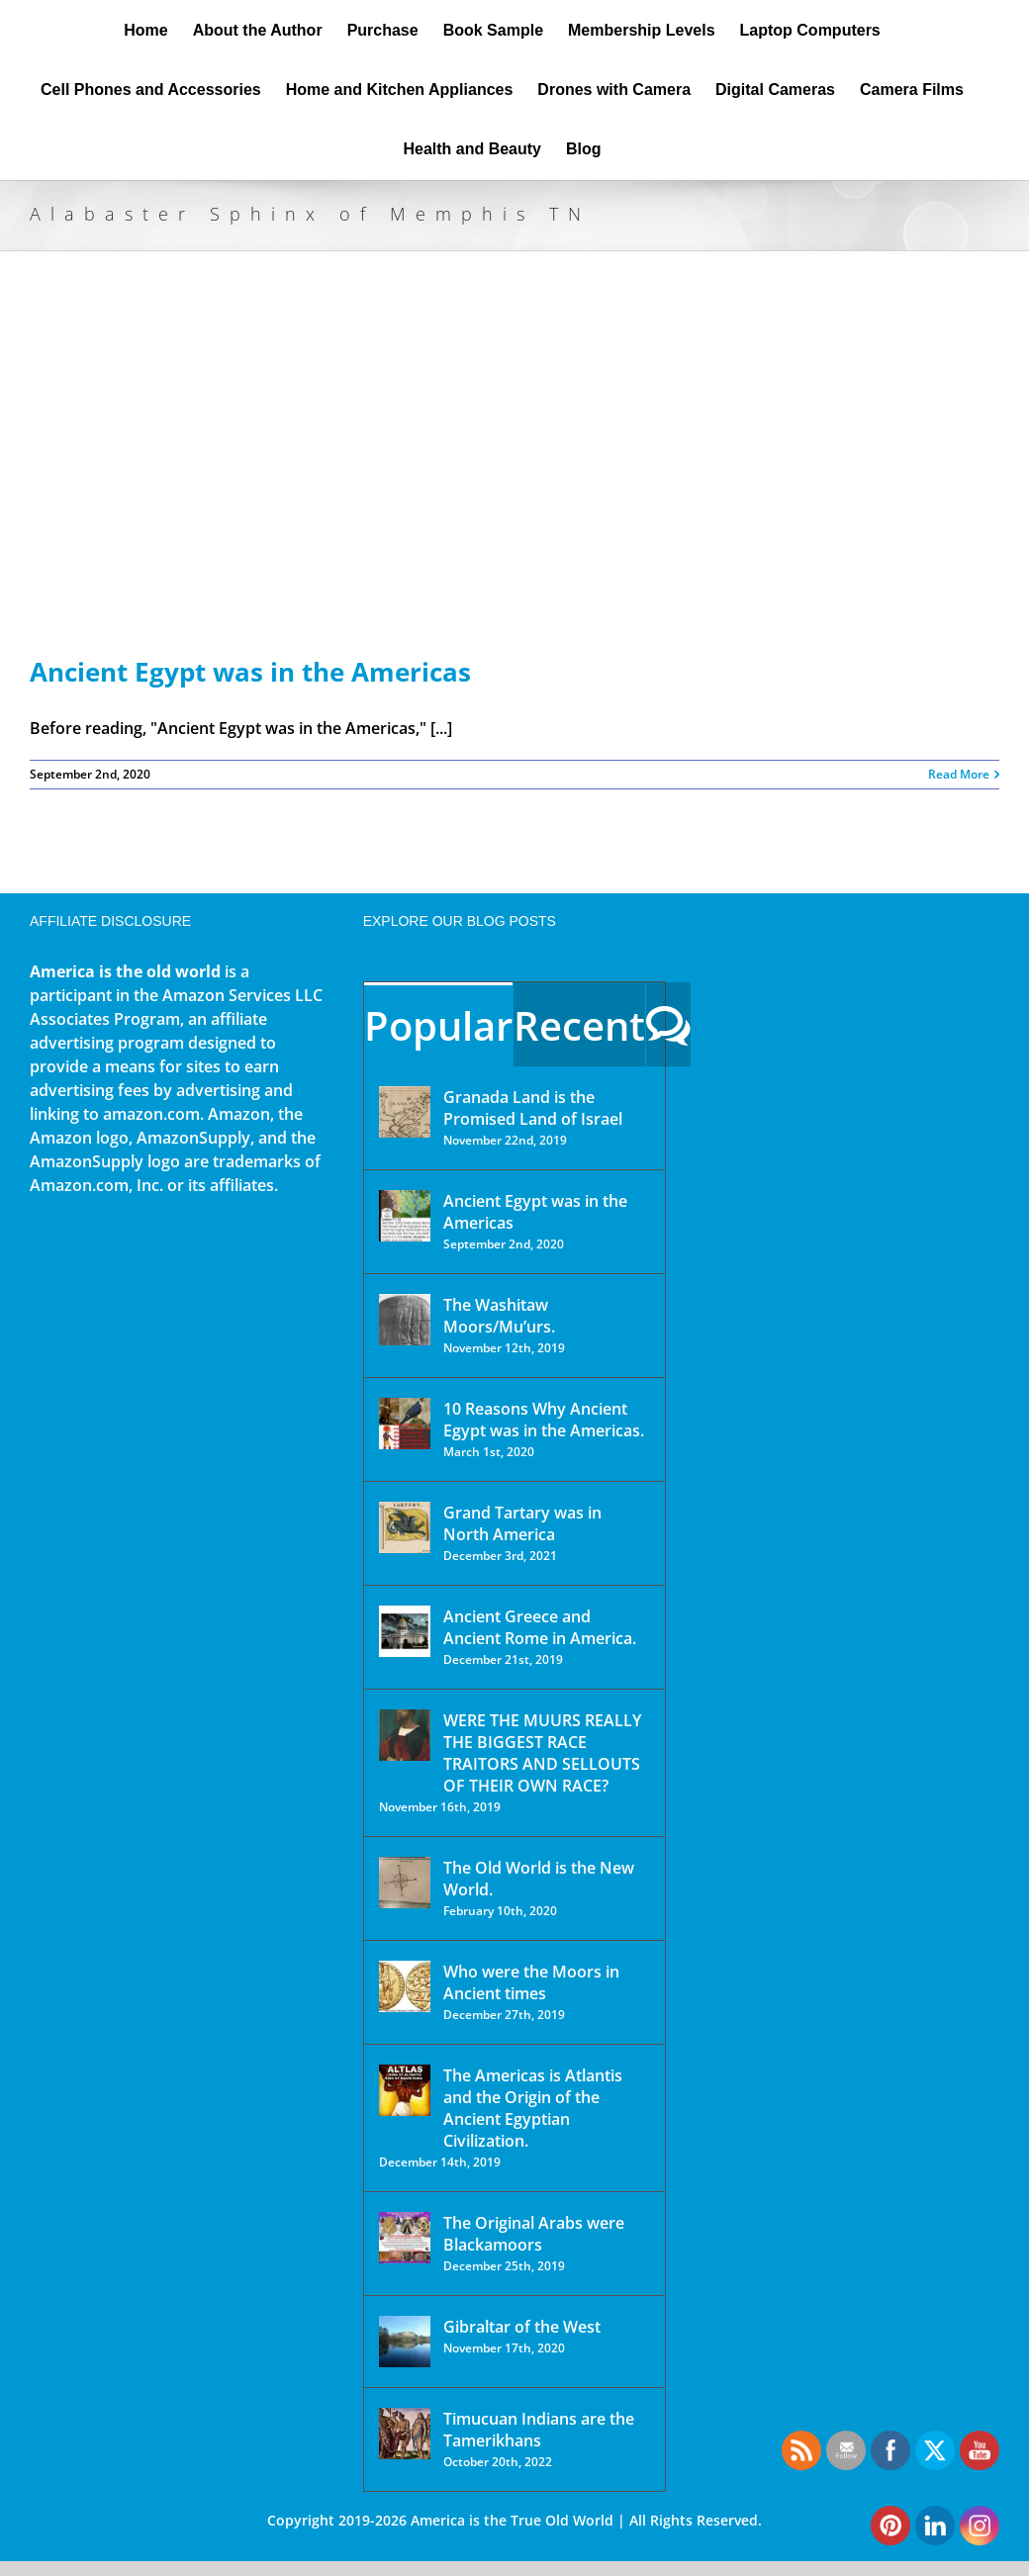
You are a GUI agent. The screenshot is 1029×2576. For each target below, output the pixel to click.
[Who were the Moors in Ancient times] (404, 1986)
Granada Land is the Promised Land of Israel (532, 1108)
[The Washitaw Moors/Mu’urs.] (404, 1319)
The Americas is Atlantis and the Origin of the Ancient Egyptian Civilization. (532, 2108)
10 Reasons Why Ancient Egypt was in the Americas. (543, 1419)
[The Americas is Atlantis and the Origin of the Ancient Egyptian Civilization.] (404, 2090)
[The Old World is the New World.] (404, 1882)
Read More (958, 774)
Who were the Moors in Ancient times (531, 1982)
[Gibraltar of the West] (404, 2341)
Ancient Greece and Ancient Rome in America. (539, 1627)
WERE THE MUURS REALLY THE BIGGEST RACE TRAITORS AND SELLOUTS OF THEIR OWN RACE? (542, 1752)
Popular (438, 1025)
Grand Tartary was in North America (522, 1523)
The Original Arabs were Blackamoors (533, 2233)
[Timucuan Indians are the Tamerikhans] (404, 2433)
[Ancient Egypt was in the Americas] (404, 1216)
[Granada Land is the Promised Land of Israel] (404, 1112)
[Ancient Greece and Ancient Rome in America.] (404, 1631)
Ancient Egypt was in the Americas (250, 672)
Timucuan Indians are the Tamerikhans (538, 2429)
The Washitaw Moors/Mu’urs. (499, 1315)
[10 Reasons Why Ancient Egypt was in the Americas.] (404, 1423)
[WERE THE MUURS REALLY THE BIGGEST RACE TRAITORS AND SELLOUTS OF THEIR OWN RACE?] (404, 1735)
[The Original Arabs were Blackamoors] (404, 2237)
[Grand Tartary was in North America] (404, 1527)
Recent (579, 1025)
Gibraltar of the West (522, 2327)
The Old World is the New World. (538, 1878)
